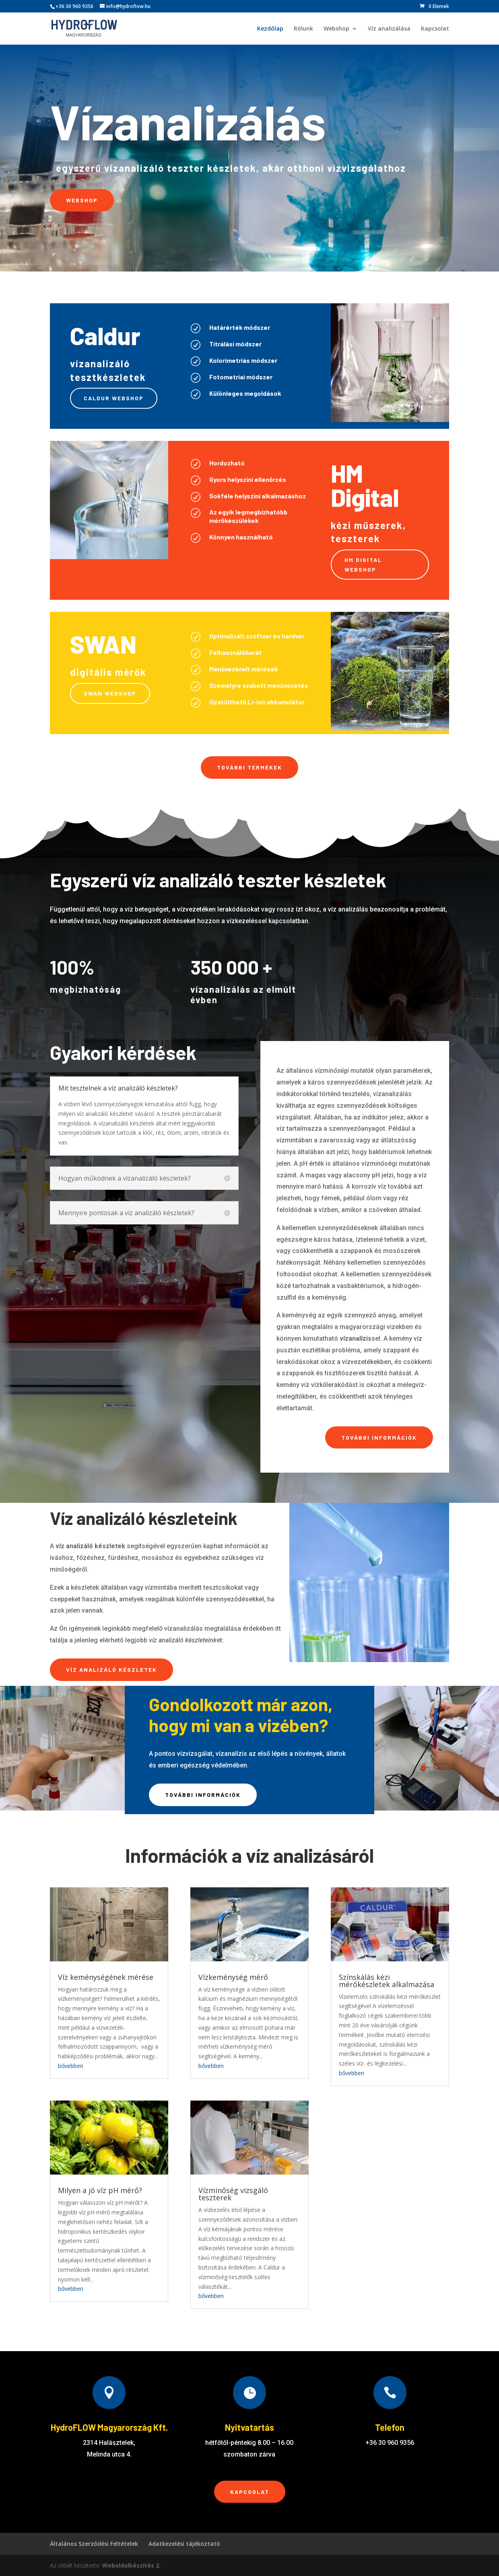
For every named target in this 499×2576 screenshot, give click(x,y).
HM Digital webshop (363, 564)
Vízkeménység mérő (233, 1977)
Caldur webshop (114, 398)
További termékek (249, 767)
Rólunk (303, 29)
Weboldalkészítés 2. (131, 2565)
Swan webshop (110, 693)
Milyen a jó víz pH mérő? (100, 2190)
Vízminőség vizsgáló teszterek (233, 2193)
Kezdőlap (270, 29)
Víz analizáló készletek (111, 1669)
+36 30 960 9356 (74, 6)
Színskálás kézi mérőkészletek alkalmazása (386, 1980)
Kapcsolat (435, 29)
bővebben (70, 2066)
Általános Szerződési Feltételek (94, 2543)
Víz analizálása (389, 29)
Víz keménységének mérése (105, 1977)
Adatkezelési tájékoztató (184, 2543)
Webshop (336, 29)
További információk (379, 1437)
